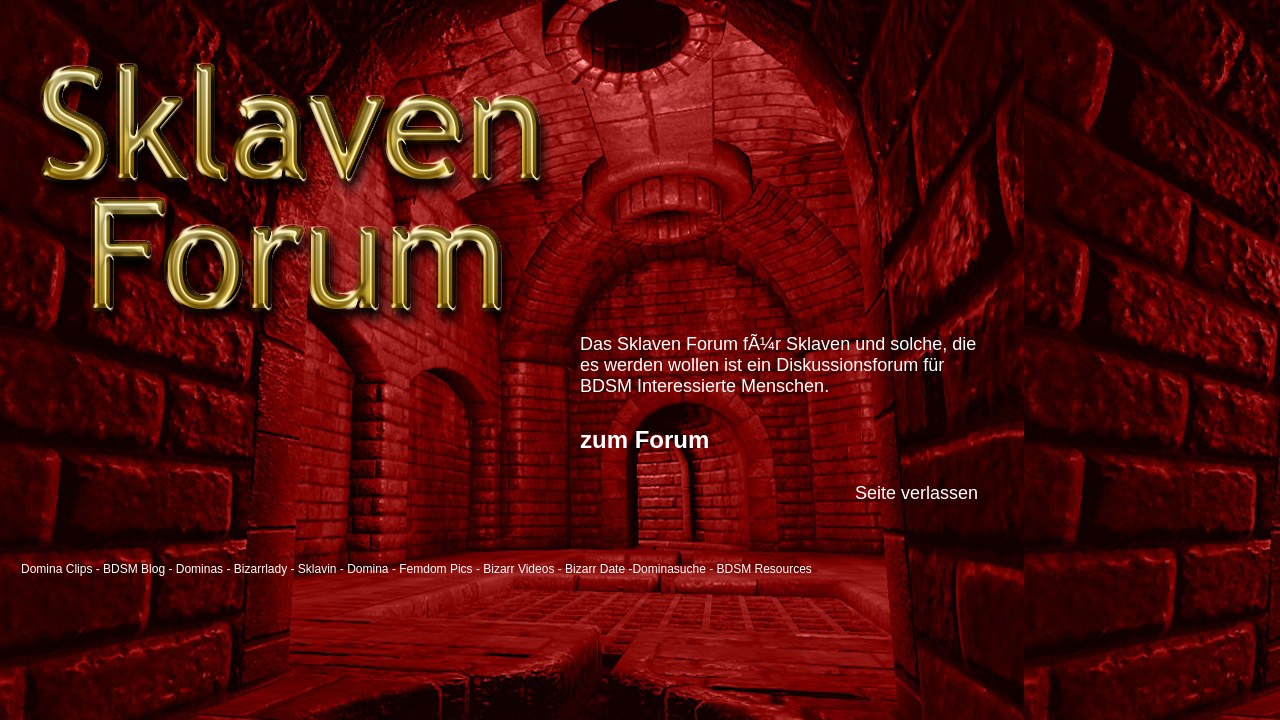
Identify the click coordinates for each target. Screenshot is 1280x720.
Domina (367, 569)
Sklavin (317, 569)
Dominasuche (668, 569)
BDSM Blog (134, 569)
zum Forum (644, 439)
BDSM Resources (764, 569)
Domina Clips (56, 569)
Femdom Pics (435, 569)
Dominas (199, 569)
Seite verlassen (916, 493)
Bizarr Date (595, 569)
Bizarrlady (260, 569)
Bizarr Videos (518, 569)
